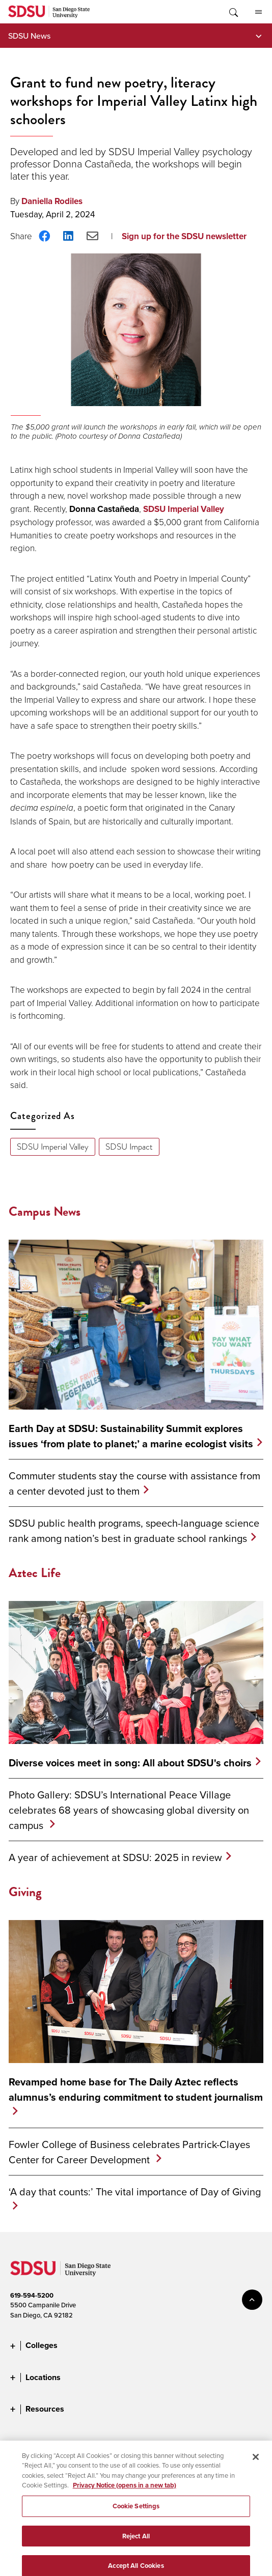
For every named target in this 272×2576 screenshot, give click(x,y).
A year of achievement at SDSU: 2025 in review (115, 1857)
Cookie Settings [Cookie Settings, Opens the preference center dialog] (136, 2517)
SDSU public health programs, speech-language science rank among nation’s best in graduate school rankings (134, 1530)
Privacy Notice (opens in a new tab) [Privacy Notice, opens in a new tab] (124, 2496)
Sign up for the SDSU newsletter (184, 236)
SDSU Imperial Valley (183, 509)
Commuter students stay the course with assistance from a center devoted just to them (134, 1483)
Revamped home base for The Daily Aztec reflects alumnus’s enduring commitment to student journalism (136, 2089)
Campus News (44, 1211)
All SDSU (258, 12)
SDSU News (29, 35)
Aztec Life (35, 1572)
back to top (252, 2299)
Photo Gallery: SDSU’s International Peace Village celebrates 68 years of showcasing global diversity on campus (129, 1810)
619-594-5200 (31, 2295)
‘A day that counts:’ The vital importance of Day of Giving (135, 2191)
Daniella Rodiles (52, 201)
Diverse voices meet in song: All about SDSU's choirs (130, 1762)
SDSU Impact (129, 1147)
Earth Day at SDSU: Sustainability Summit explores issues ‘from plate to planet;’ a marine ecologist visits (131, 1436)
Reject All (136, 2546)
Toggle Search (232, 11)
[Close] (255, 2467)
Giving (25, 1891)
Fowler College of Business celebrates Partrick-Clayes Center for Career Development (129, 2152)
